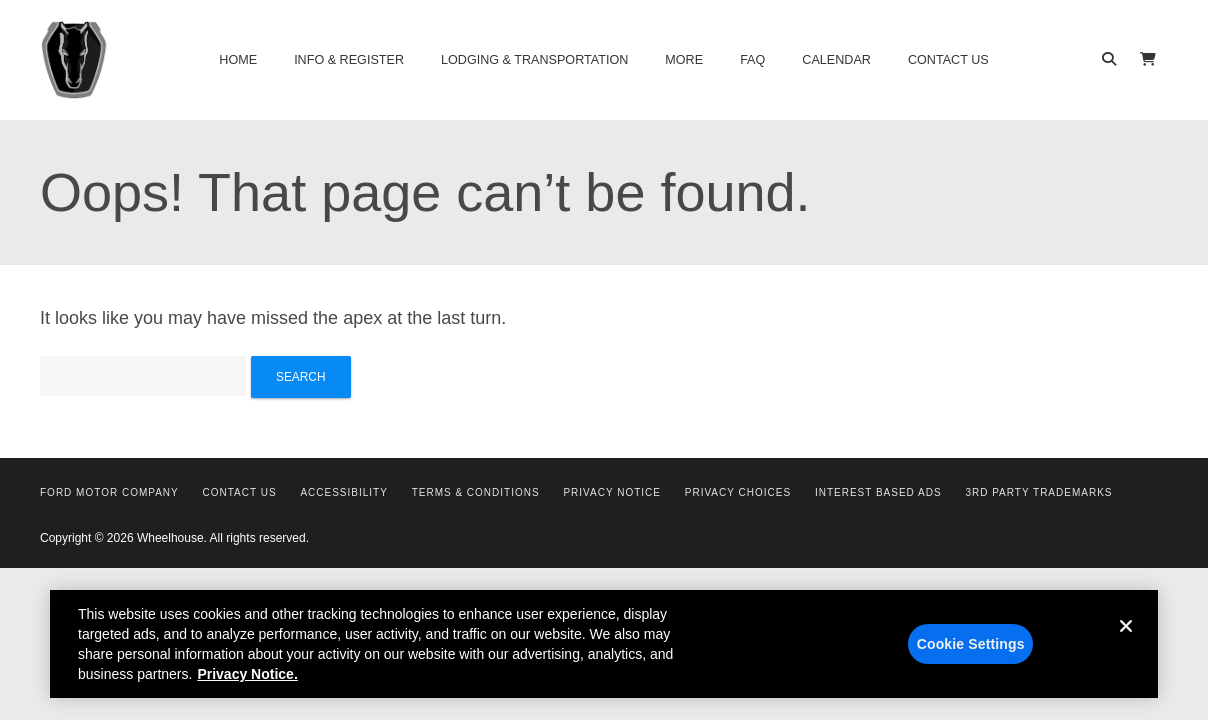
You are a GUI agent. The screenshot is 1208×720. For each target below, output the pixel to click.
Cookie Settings (971, 650)
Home (238, 60)
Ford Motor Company (109, 492)
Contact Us (948, 60)
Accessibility (343, 492)
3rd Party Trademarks (1038, 492)
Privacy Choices (738, 492)
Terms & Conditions (476, 492)
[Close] (1126, 648)
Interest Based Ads (878, 492)
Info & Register (349, 60)
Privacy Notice (612, 492)
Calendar (836, 60)
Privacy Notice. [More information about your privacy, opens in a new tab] (247, 680)
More (684, 60)
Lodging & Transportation (534, 60)
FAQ (752, 60)
